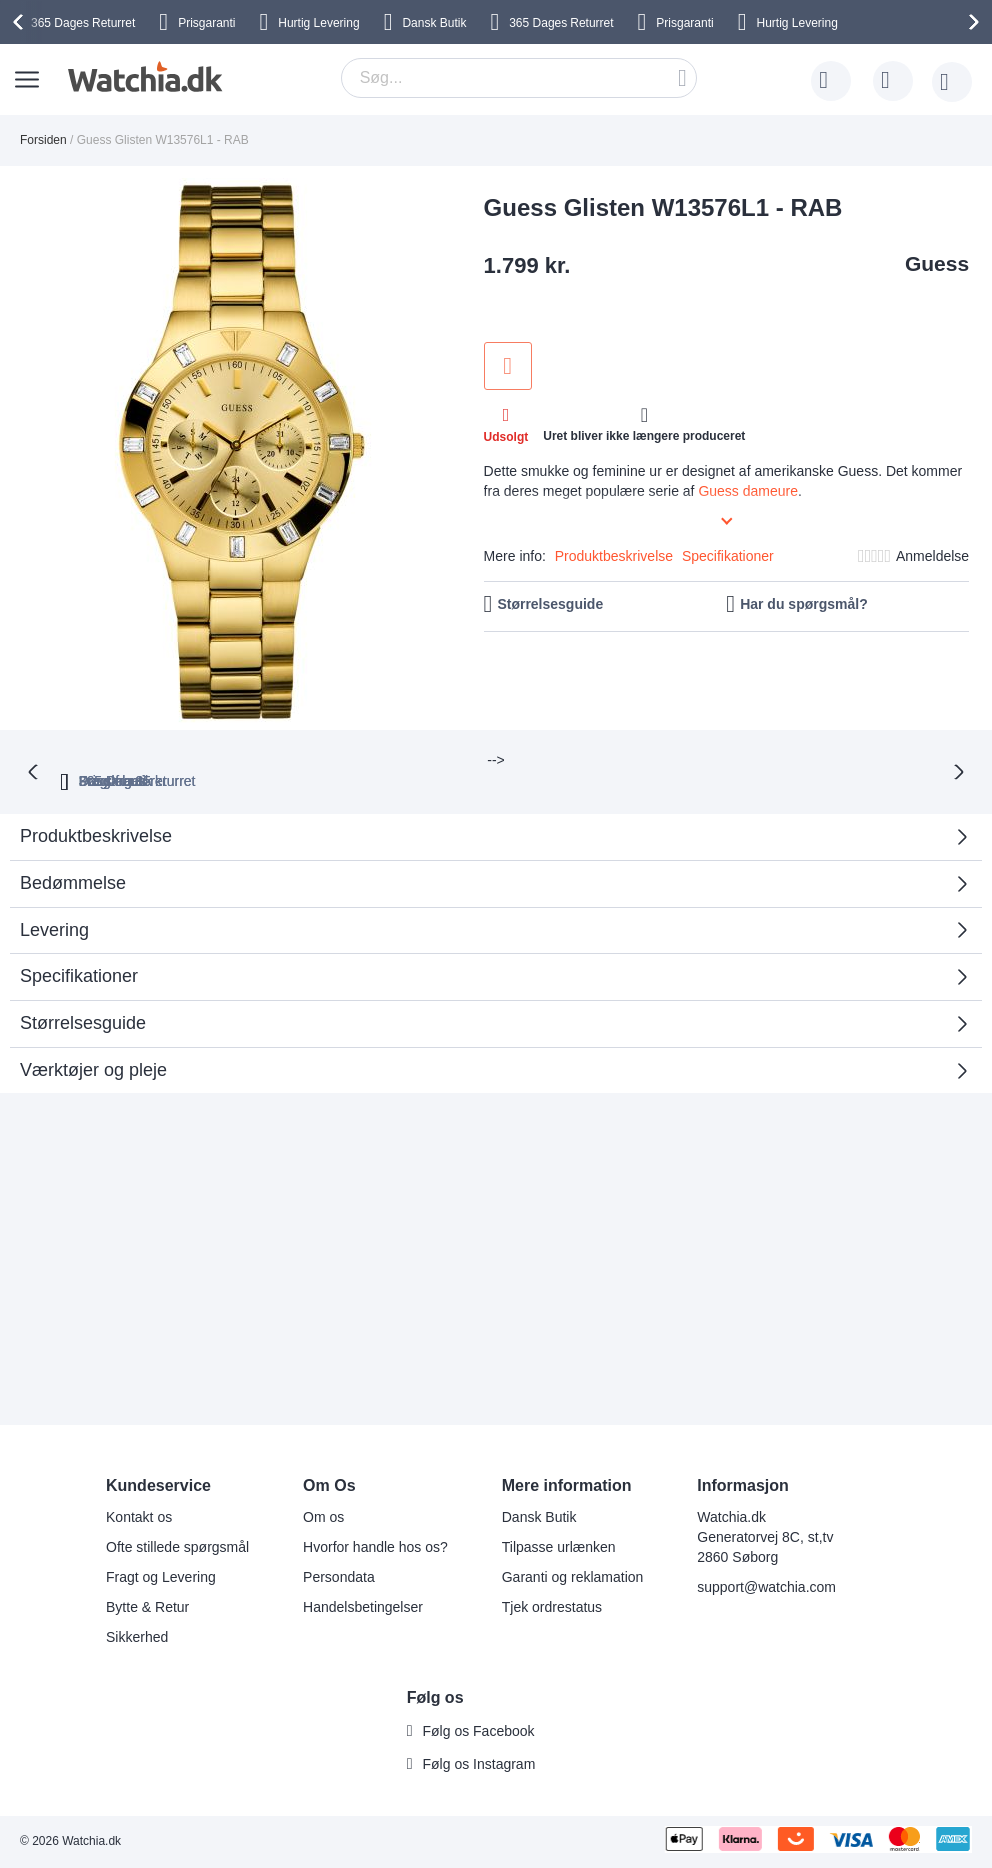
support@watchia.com (766, 1587)
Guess (937, 263)
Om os (323, 1517)
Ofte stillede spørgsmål (177, 1547)
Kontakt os (139, 1517)
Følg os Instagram (479, 1764)
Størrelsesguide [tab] (83, 1001)
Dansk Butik (434, 23)
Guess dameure (748, 491)
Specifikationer (728, 556)
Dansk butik (717, 759)
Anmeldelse (932, 556)
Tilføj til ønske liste (508, 366)
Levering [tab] (54, 908)
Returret (83, 23)
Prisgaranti (206, 23)
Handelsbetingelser (363, 1607)
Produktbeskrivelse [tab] (96, 814)
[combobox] (519, 78)
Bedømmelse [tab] (73, 861)
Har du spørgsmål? (804, 604)
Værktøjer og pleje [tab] (93, 1048)
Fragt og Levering (161, 1577)
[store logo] (142, 77)
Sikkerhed (137, 1637)
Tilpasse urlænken (559, 1547)
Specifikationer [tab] (79, 954)
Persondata (339, 1577)
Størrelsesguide (550, 604)
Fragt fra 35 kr (580, 759)
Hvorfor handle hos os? (375, 1547)
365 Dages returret (297, 759)
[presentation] (21, 22)
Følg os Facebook (479, 1731)
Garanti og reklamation (573, 1577)
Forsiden (43, 140)
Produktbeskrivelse (614, 556)
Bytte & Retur (147, 1607)
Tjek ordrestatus (552, 1607)
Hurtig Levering (318, 23)
